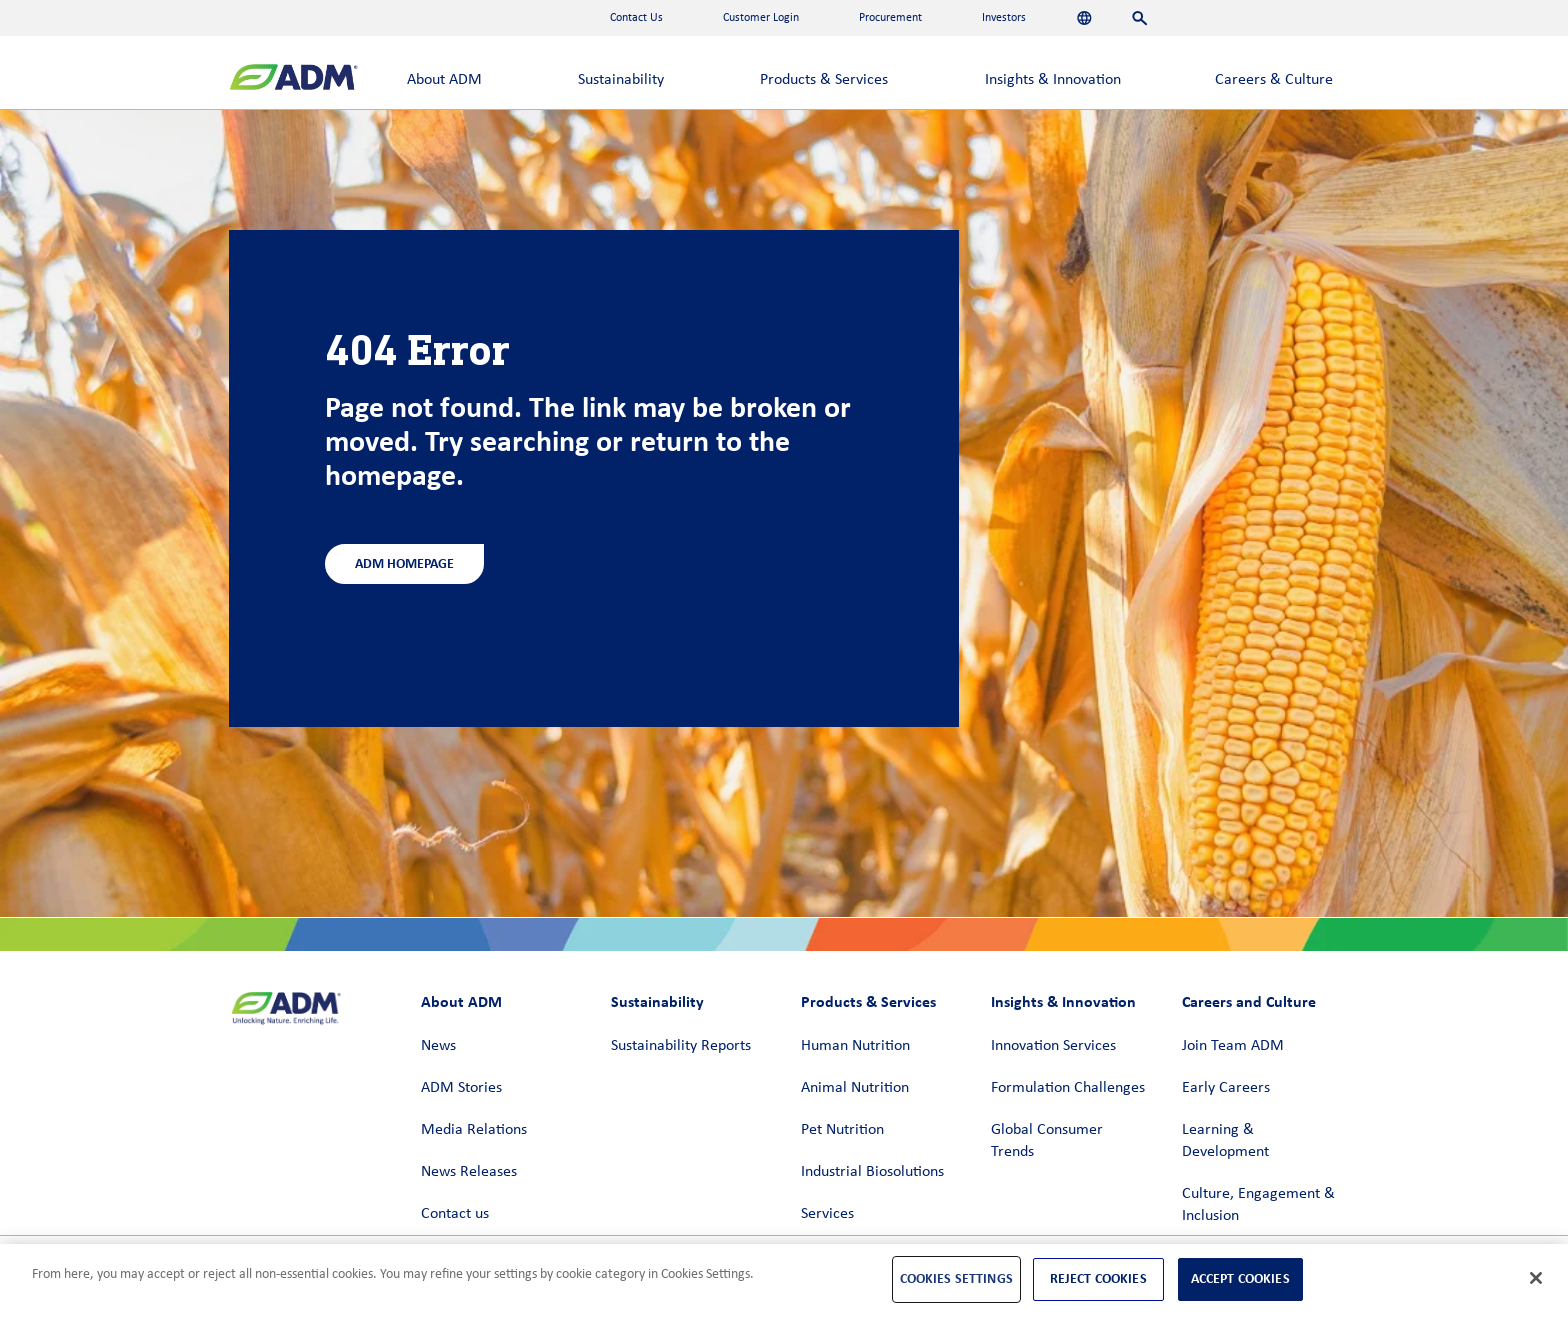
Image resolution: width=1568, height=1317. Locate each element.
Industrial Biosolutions (872, 1172)
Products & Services (824, 80)
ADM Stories (461, 1088)
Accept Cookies (1240, 1278)
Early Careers (1226, 1088)
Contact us (455, 1214)
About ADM (444, 80)
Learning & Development (1225, 1141)
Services (827, 1214)
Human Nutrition (855, 1046)
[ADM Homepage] (293, 79)
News (438, 1046)
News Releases (469, 1172)
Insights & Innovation (1053, 80)
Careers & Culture (1274, 80)
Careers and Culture (1249, 1001)
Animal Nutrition (855, 1088)
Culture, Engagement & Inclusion (1258, 1205)
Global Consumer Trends (1047, 1141)
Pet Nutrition (842, 1130)
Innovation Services (1053, 1046)
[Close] (1536, 1278)
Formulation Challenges (1068, 1088)
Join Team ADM (1233, 1046)
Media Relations (474, 1130)
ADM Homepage (404, 563)
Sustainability (621, 80)
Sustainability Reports (681, 1046)
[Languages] (1084, 18)
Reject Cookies (1098, 1278)
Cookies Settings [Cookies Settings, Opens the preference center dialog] (956, 1278)
